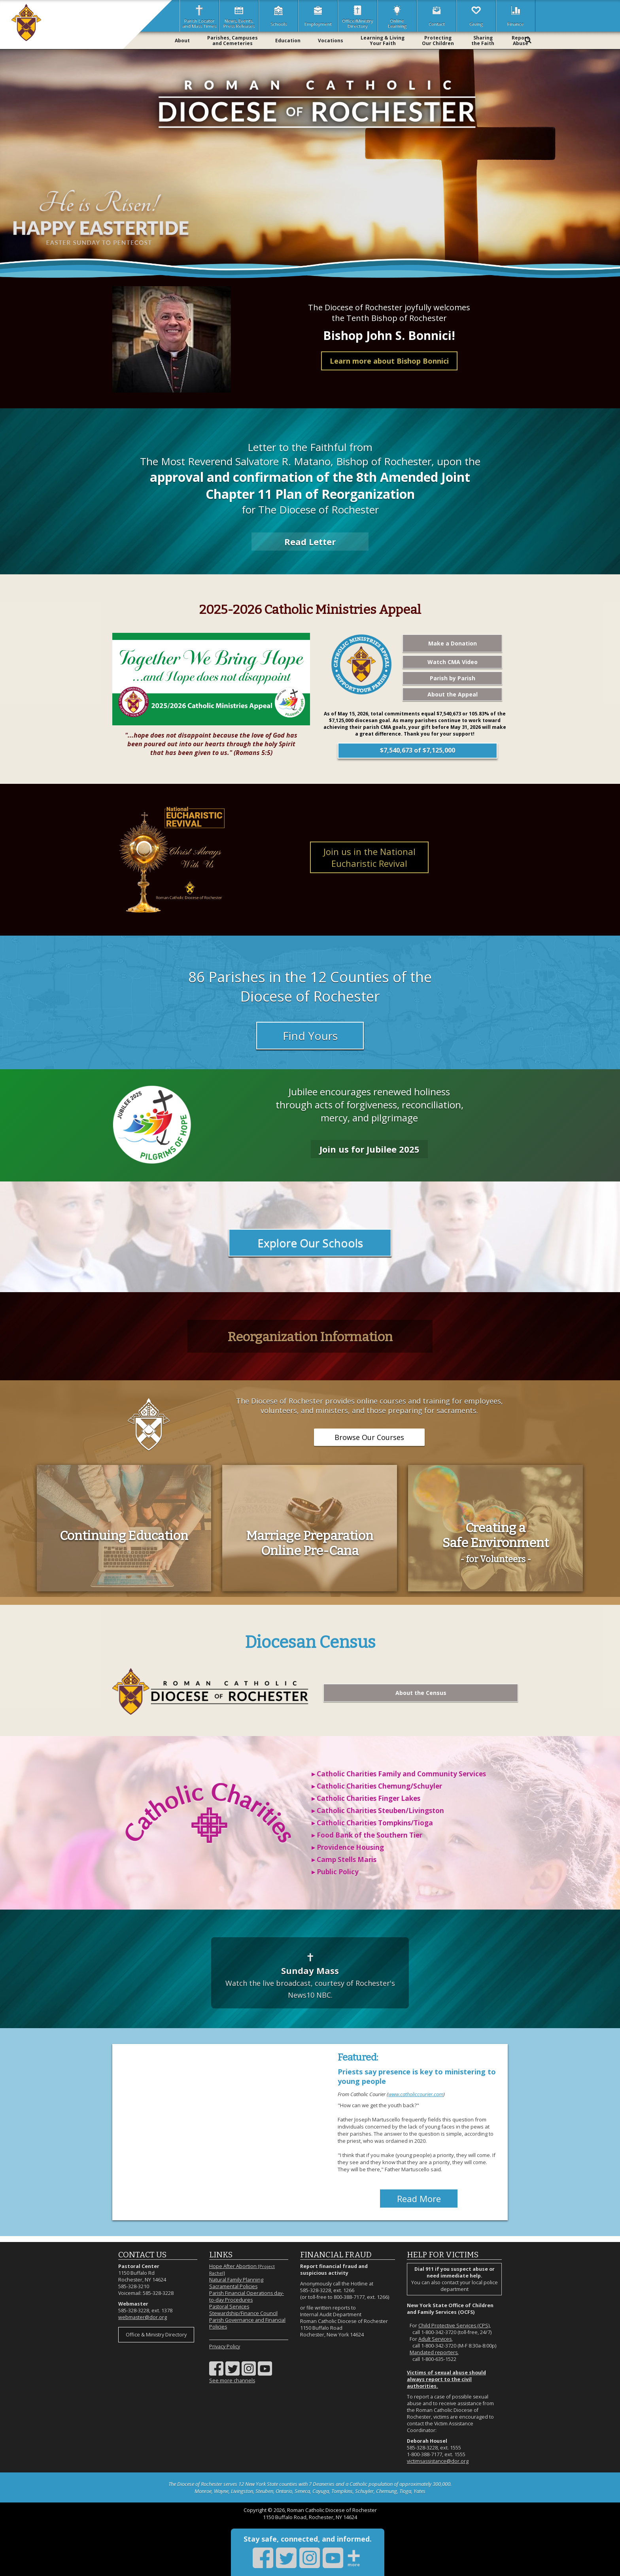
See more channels (232, 2380)
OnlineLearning (397, 16)
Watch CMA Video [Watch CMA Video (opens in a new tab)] (452, 662)
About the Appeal (452, 694)
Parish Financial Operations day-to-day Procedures (246, 2296)
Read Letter (310, 541)
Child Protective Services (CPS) (454, 2325)
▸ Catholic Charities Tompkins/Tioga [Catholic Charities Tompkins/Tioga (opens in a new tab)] (372, 1822)
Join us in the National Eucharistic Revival (369, 857)
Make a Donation (452, 643)
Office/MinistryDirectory (357, 16)
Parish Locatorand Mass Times (199, 16)
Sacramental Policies (233, 2286)
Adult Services (435, 2339)
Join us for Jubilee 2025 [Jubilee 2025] (369, 1149)
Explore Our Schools (310, 1242)
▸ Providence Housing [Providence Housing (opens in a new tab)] (348, 1847)
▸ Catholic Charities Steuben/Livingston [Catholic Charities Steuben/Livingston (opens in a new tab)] (378, 1810)
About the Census (420, 1693)
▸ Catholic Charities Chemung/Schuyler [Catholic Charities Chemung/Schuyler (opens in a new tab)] (377, 1786)
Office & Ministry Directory (156, 2334)
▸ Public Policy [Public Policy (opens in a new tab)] (335, 1871)
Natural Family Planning (236, 2279)
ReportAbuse (520, 40)
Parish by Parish (452, 678)
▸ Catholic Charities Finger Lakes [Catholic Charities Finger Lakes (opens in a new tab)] (366, 1798)
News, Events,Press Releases (239, 16)
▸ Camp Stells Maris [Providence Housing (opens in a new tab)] (344, 1859)
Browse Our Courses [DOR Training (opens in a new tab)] (369, 1437)
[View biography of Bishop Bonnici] (171, 339)
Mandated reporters (433, 2352)
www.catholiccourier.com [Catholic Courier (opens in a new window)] (415, 2094)
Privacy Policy (224, 2346)
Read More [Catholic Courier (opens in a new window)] (419, 2198)
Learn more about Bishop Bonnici (389, 361)
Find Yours (310, 1035)
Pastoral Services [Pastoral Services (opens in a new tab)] (229, 2306)
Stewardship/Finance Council (243, 2313)
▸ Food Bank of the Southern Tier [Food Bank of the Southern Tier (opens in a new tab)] (367, 1835)
